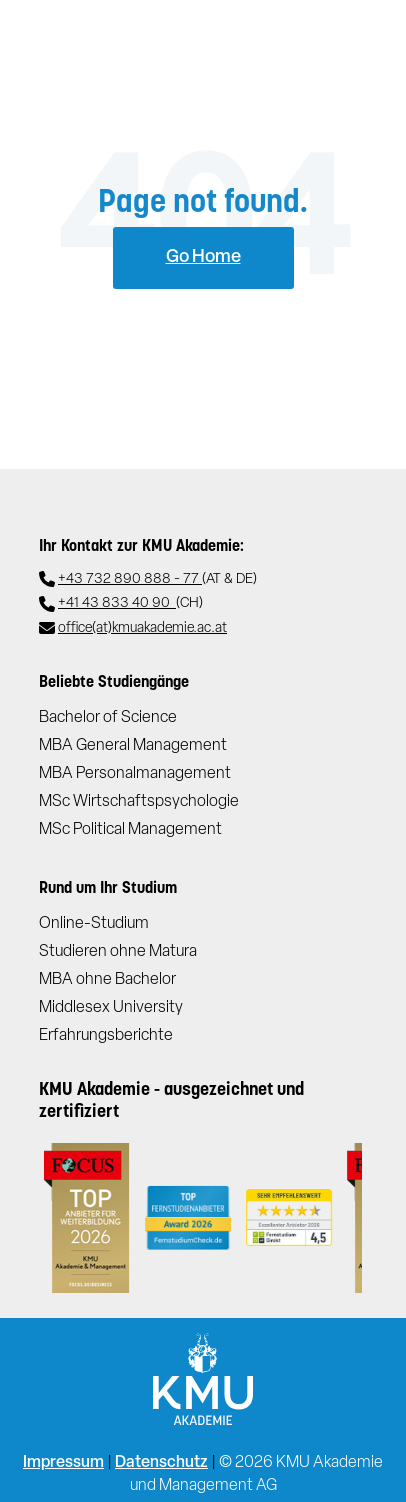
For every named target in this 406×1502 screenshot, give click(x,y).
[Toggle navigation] (360, 40)
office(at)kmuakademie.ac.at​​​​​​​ (142, 628)
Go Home (203, 257)
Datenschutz (161, 1463)
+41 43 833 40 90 (130, 604)
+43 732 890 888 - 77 (157, 580)
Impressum (63, 1463)
